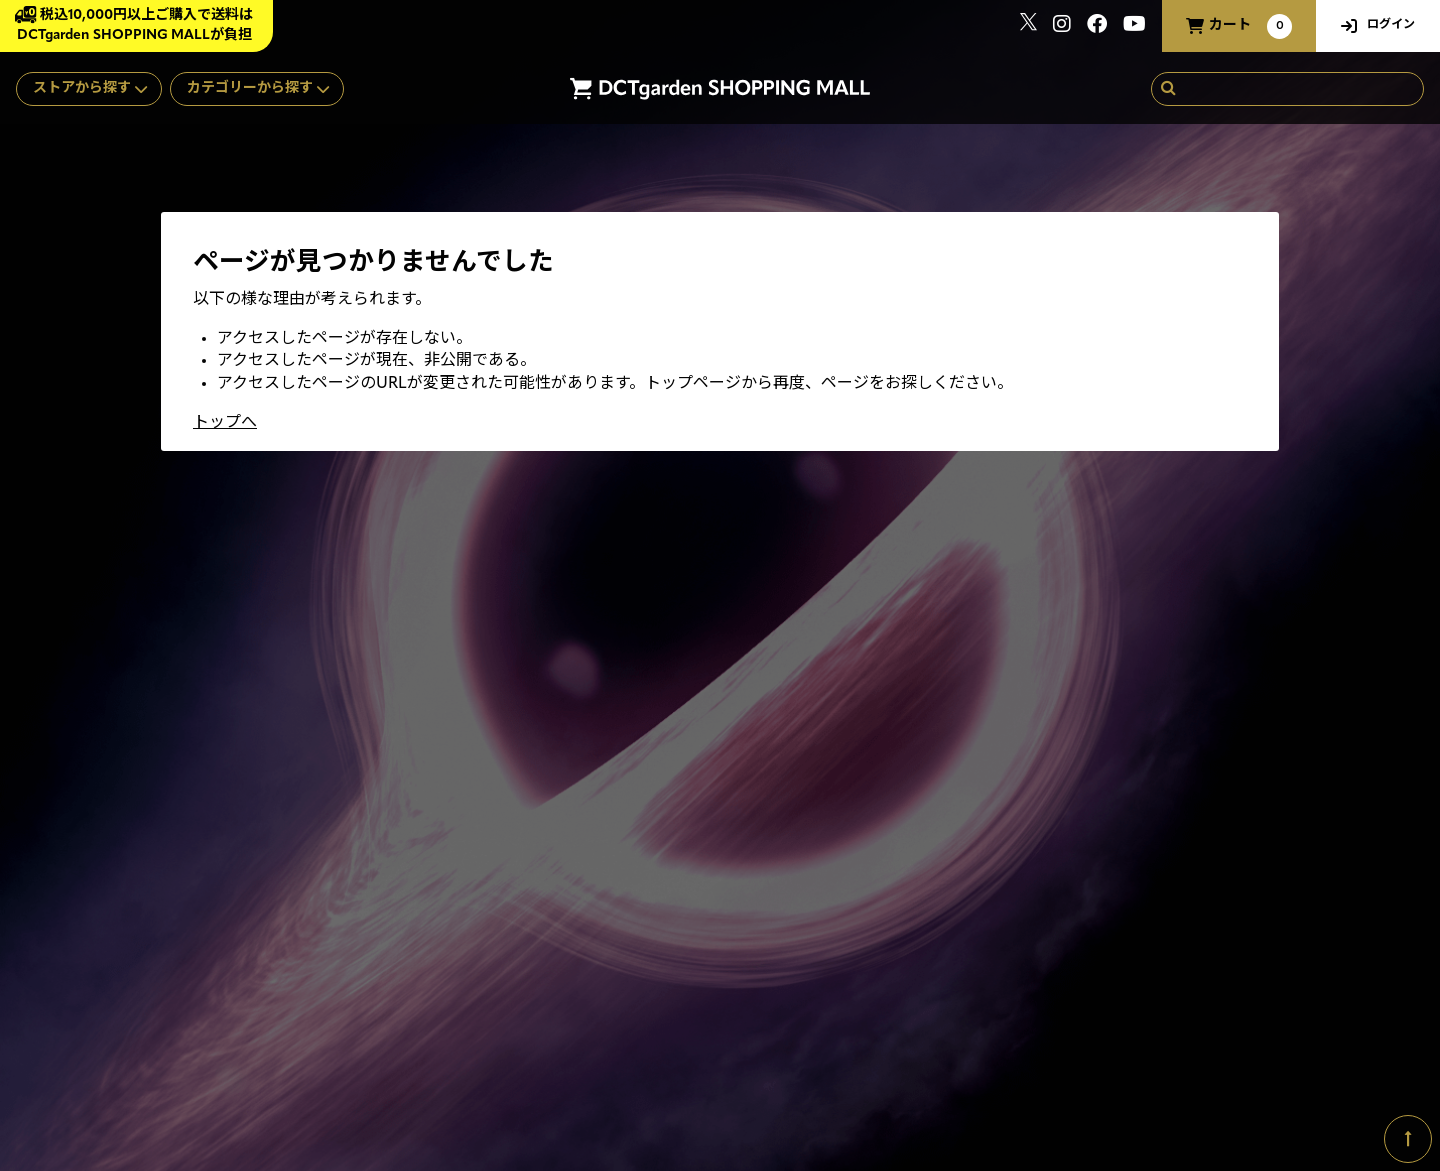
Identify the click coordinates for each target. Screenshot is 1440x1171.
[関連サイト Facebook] (1097, 26)
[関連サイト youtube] (1134, 26)
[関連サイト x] (1028, 26)
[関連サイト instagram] (1062, 26)
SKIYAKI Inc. (1252, 1075)
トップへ (225, 423)
